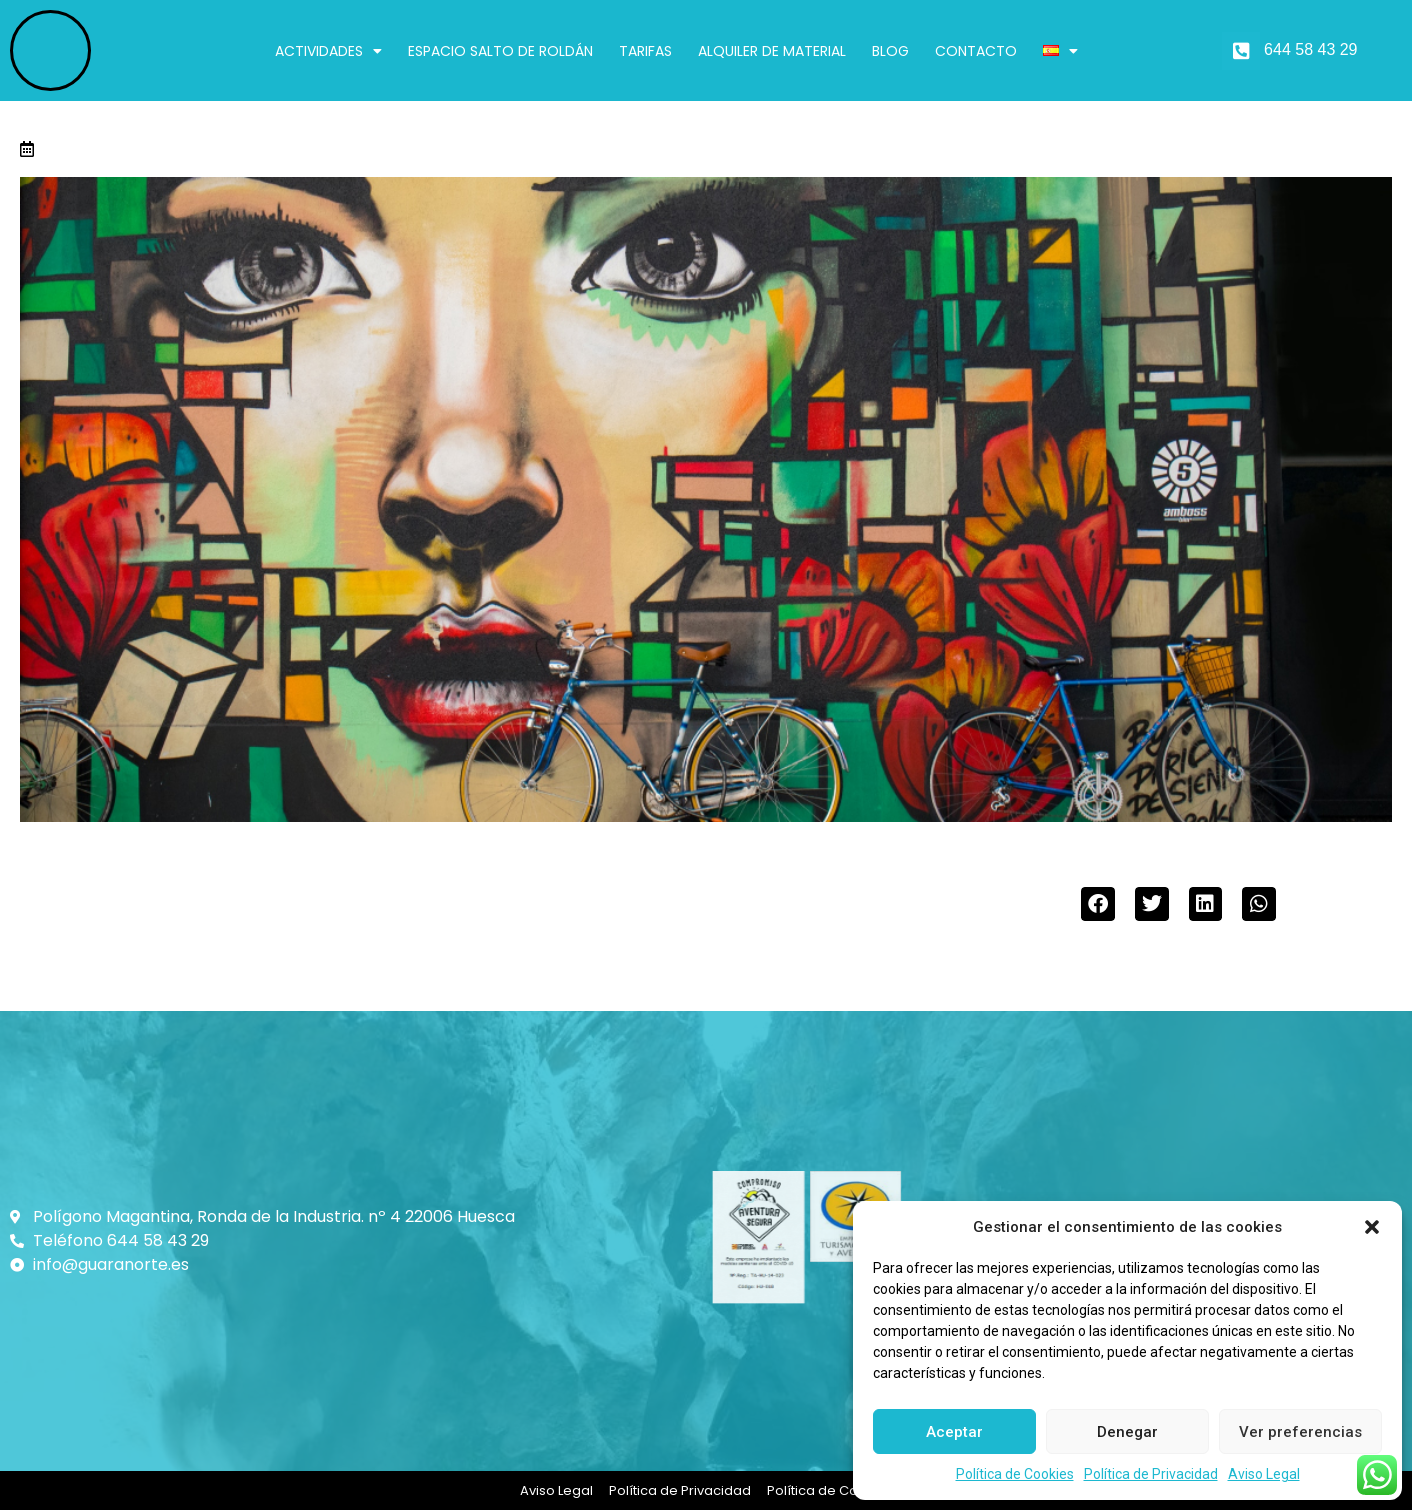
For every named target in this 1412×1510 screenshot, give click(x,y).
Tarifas (645, 51)
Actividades (328, 51)
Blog (890, 51)
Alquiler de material (772, 51)
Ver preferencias (1300, 1432)
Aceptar (954, 1432)
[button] (1372, 1227)
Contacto (976, 51)
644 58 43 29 (1310, 49)
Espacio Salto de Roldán (500, 51)
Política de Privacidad (1151, 1474)
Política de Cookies (1015, 1474)
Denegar (1127, 1432)
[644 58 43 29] (1241, 51)
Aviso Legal (1264, 1474)
